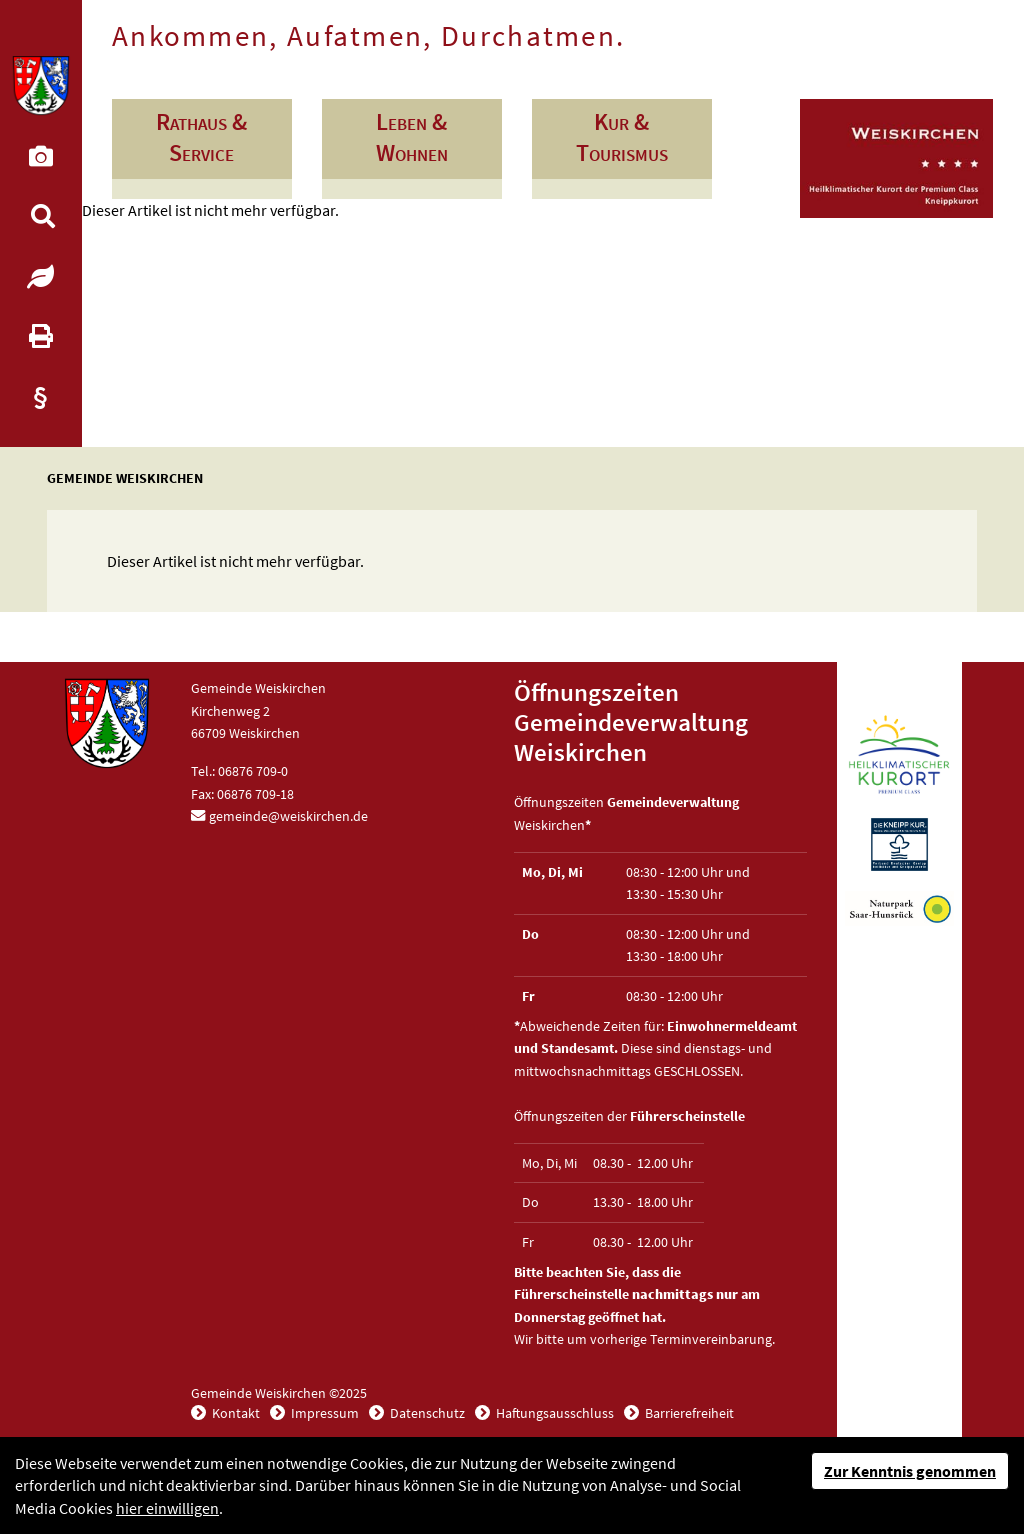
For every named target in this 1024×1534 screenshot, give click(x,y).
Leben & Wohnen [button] (412, 137)
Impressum (323, 1413)
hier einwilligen (167, 1508)
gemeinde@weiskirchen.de (288, 816)
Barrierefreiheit (688, 1413)
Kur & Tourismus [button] (622, 137)
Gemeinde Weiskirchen (125, 478)
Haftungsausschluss (553, 1413)
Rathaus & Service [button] (201, 137)
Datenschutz (426, 1413)
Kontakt (234, 1413)
